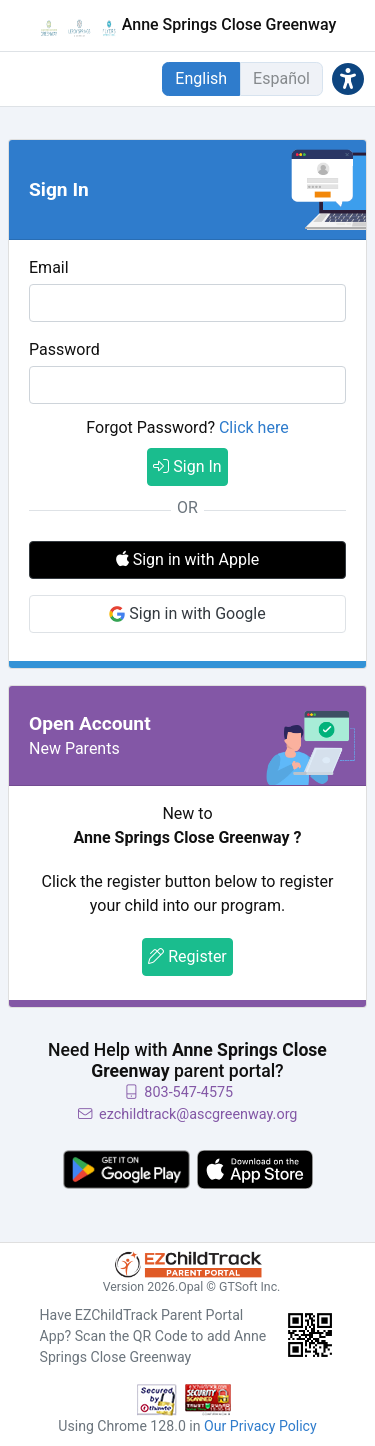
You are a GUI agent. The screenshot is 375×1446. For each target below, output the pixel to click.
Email (49, 267)
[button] (348, 78)
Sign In (187, 466)
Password (64, 349)
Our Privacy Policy (260, 1426)
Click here (254, 427)
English (201, 78)
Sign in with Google (187, 613)
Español (281, 78)
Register (187, 956)
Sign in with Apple (188, 559)
